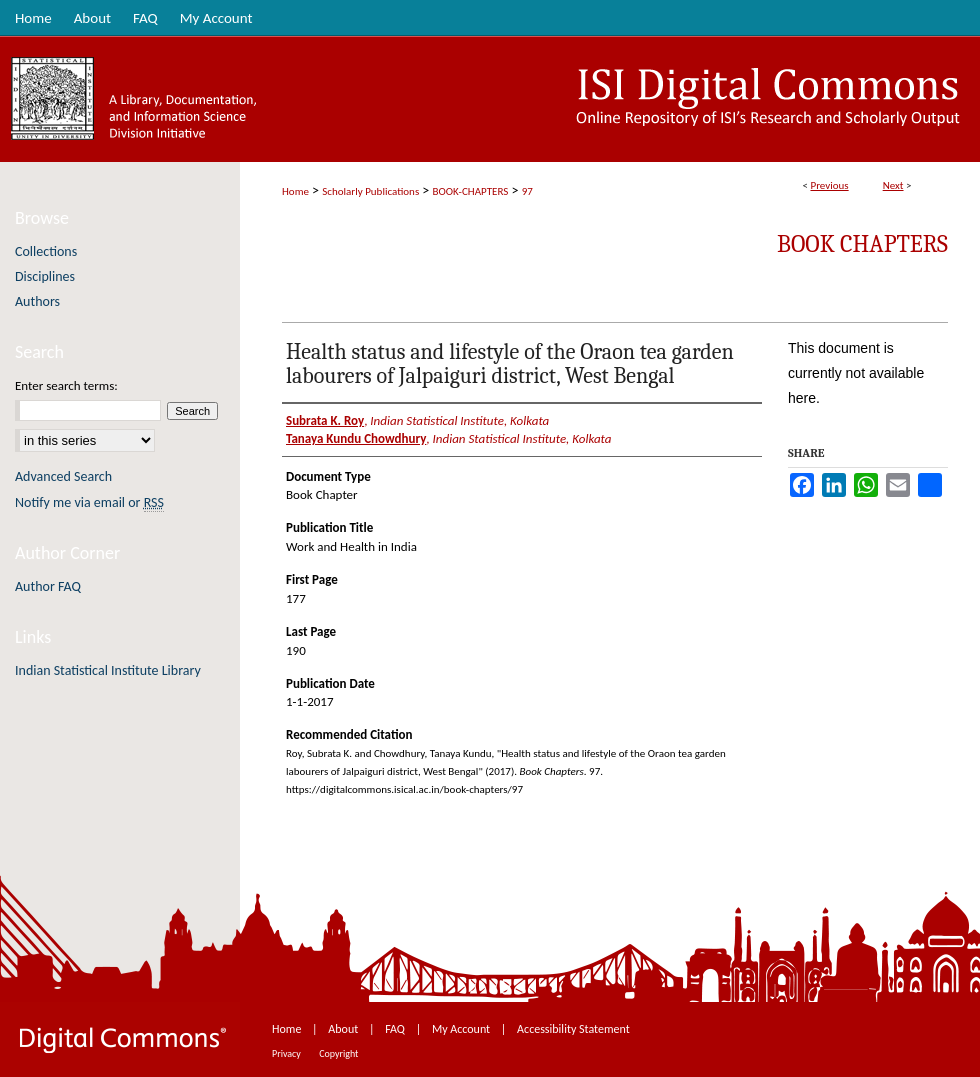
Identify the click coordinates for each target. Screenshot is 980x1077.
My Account (462, 1029)
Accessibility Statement (573, 1029)
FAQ (396, 1029)
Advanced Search (63, 476)
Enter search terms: (66, 385)
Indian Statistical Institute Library (108, 670)
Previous (829, 185)
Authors (37, 301)
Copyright (338, 1053)
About (344, 1029)
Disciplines (45, 276)
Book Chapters (862, 244)
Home (295, 191)
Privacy (287, 1053)
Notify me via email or (89, 502)
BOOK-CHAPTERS (471, 191)
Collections (46, 251)
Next (893, 185)
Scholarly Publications (370, 191)
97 (527, 191)
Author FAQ (48, 586)
